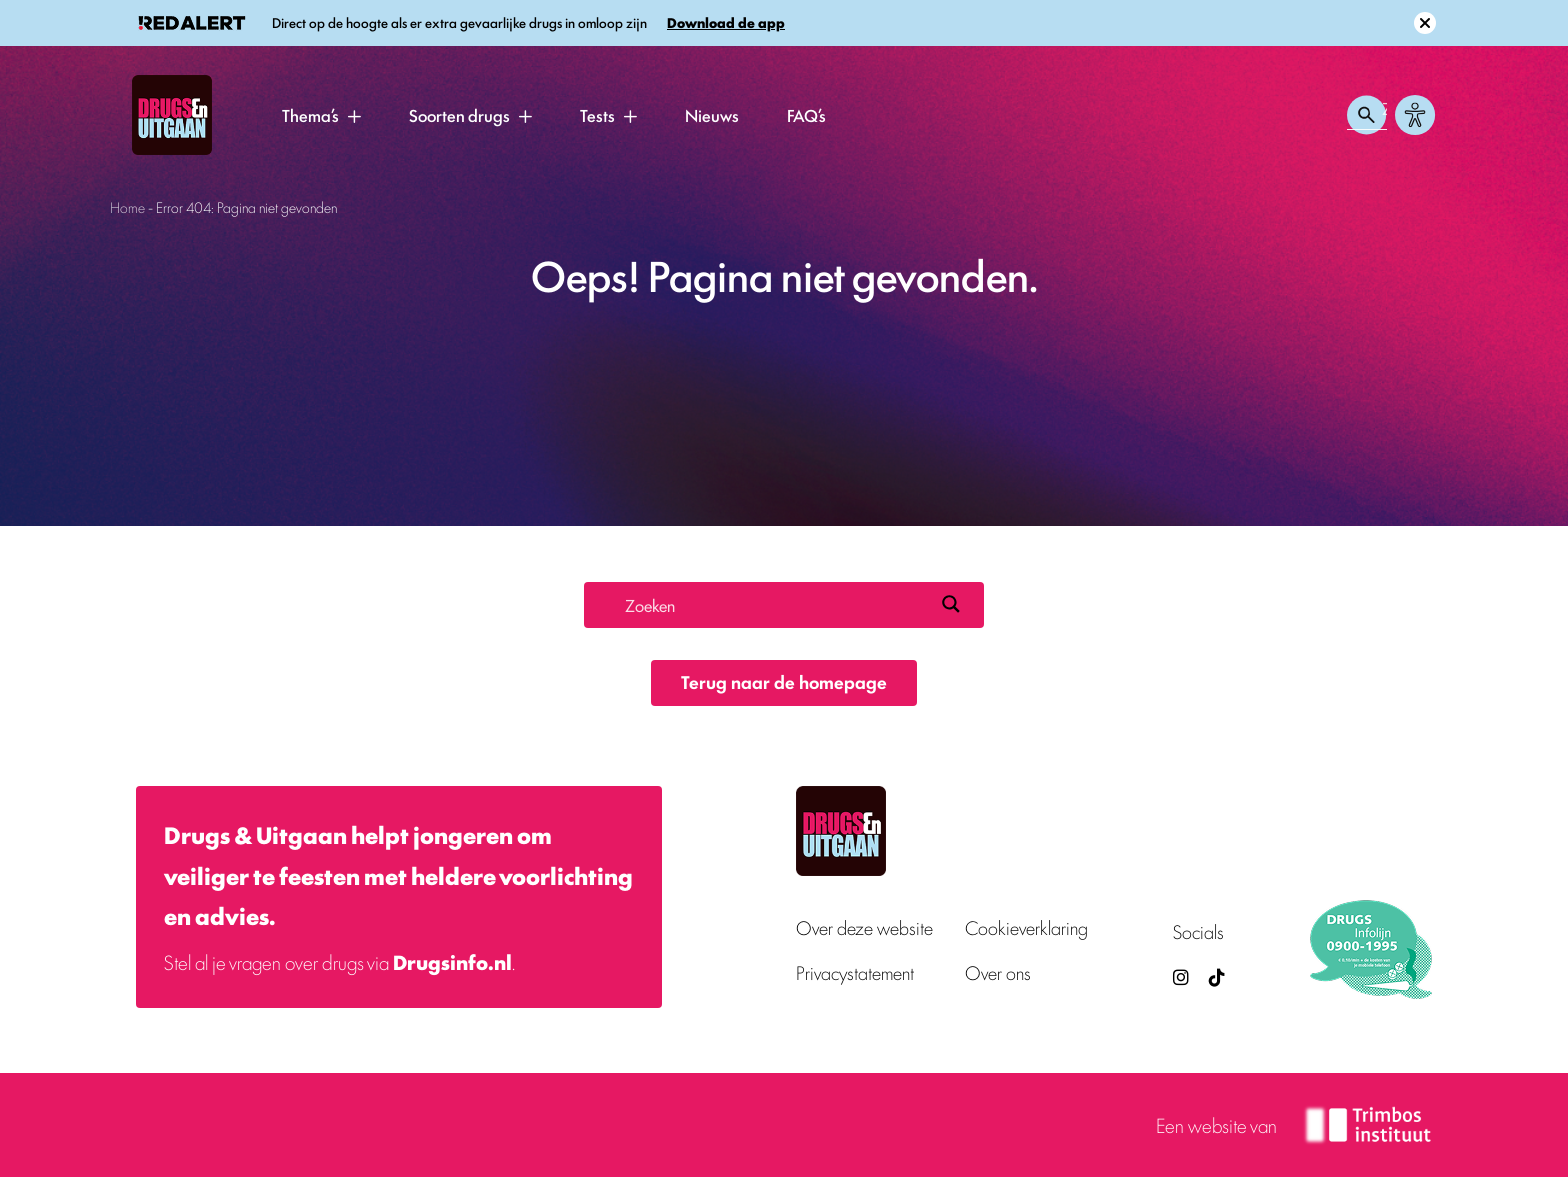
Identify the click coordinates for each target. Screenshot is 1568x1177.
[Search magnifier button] (951, 604)
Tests (597, 115)
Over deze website (864, 927)
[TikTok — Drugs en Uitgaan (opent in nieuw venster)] (1215, 976)
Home (127, 206)
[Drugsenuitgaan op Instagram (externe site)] (1181, 976)
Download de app (726, 22)
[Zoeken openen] (1367, 115)
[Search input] (775, 604)
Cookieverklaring (1026, 927)
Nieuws (712, 115)
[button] (354, 116)
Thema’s (310, 115)
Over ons (998, 972)
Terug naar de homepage (784, 681)
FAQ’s (806, 115)
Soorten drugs (459, 115)
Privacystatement (855, 972)
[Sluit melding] (1425, 23)
